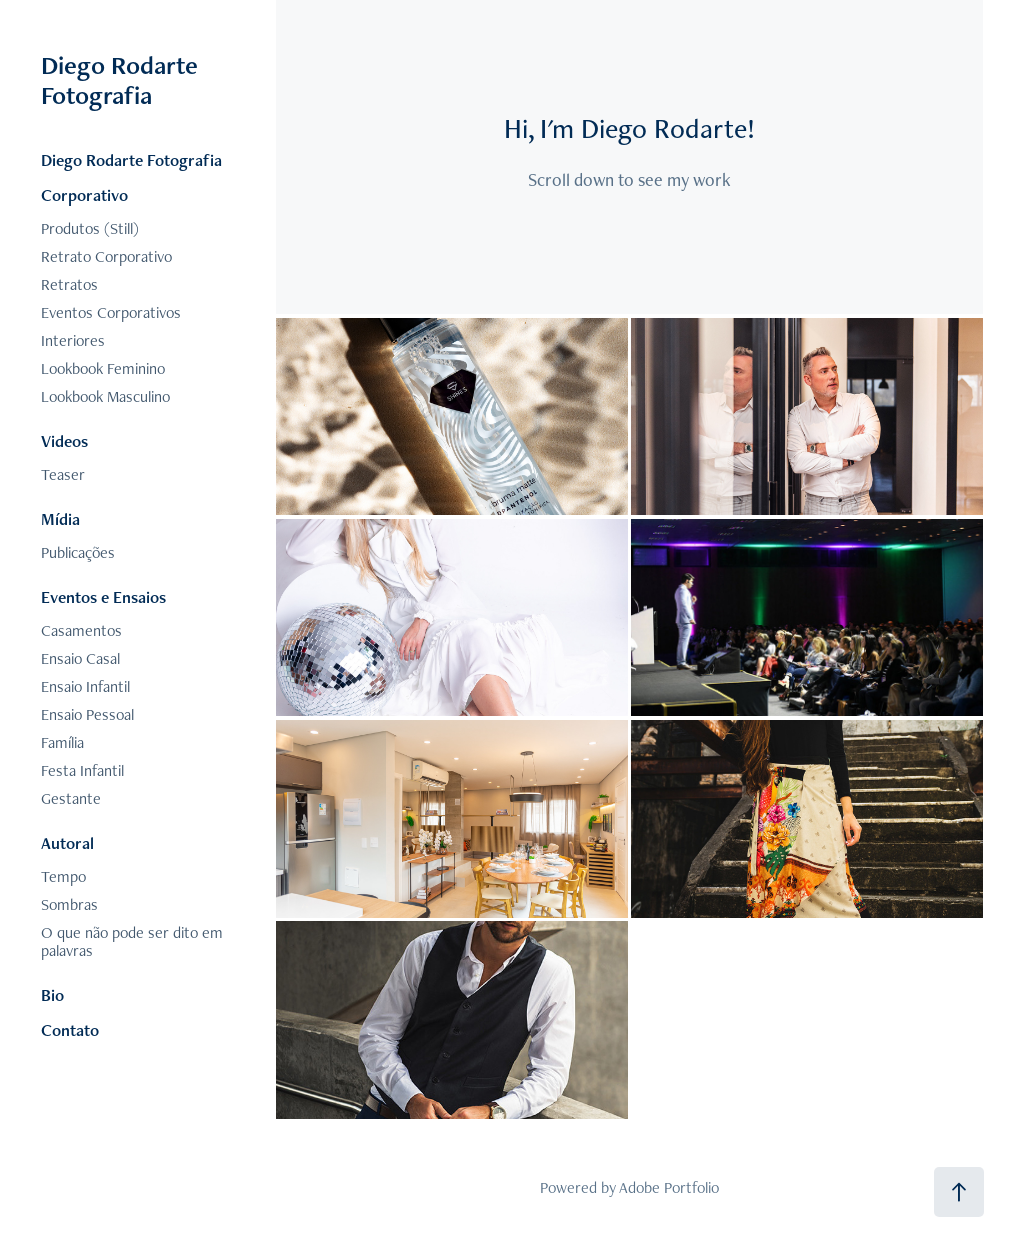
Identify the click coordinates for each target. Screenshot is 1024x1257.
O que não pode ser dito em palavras (132, 941)
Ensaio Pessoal (87, 714)
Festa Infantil (82, 770)
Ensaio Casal (80, 658)
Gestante (71, 798)
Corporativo (84, 195)
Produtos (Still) (90, 228)
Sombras (69, 904)
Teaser (63, 474)
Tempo (63, 876)
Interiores (73, 340)
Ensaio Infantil (85, 686)
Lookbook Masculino (105, 396)
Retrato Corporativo (106, 256)
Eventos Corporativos (111, 312)
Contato (70, 1030)
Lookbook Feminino (103, 368)
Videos (64, 441)
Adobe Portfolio (669, 1187)
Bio (52, 995)
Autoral (67, 843)
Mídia (60, 519)
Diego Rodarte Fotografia (122, 80)
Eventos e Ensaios (103, 597)
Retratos (69, 284)
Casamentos (81, 630)
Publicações (78, 552)
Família (62, 742)
